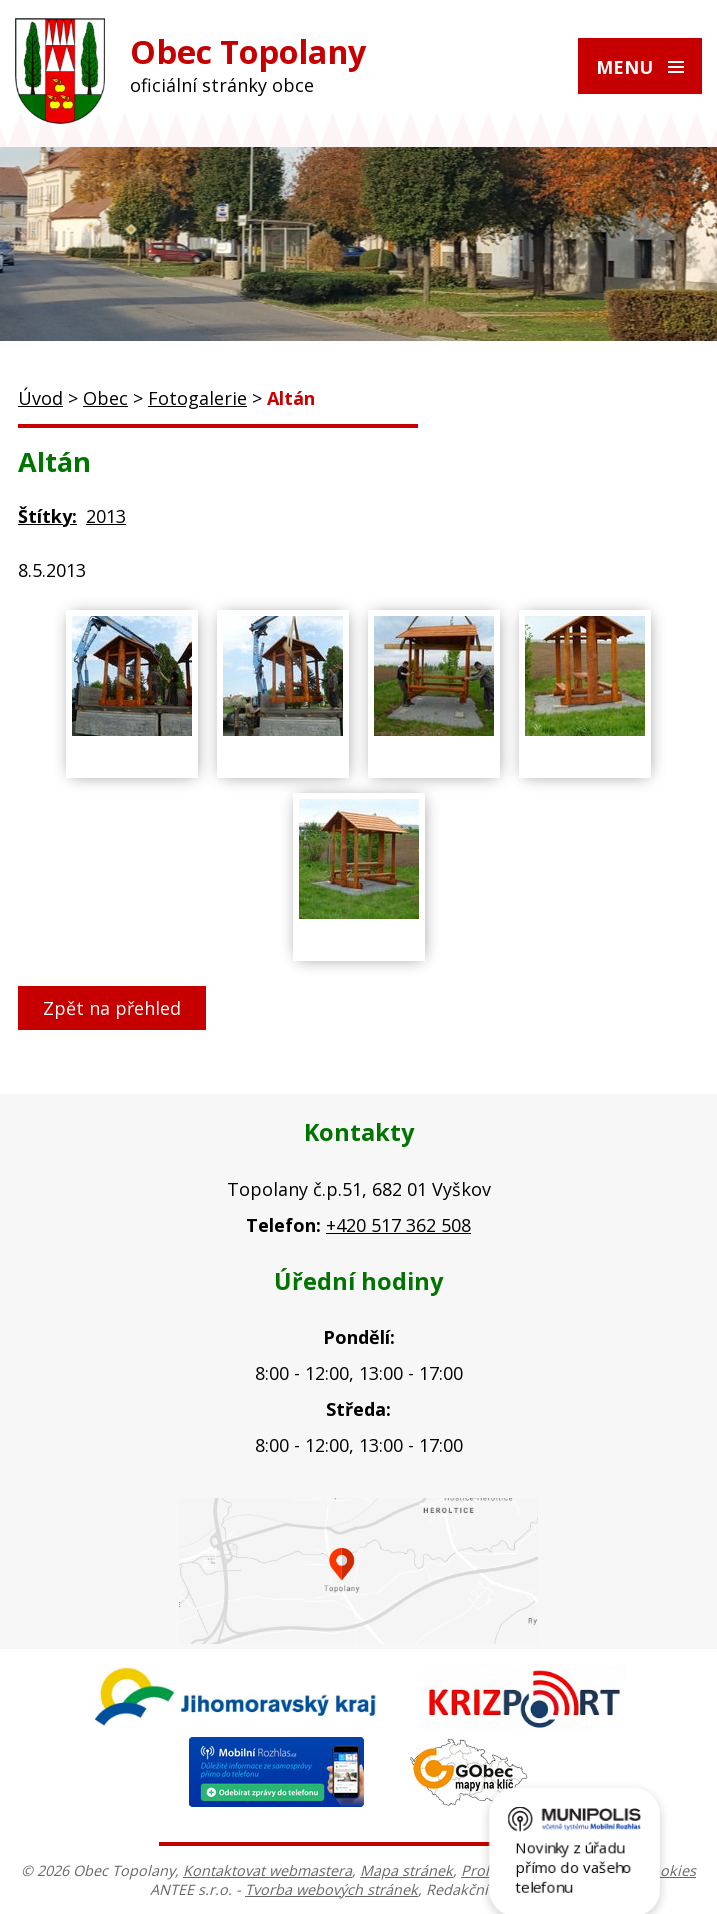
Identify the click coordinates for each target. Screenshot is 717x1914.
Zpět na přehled (112, 1008)
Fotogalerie (197, 398)
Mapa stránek (406, 1870)
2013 (106, 516)
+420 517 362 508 (398, 1225)
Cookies (669, 1870)
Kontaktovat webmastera (267, 1870)
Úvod (40, 398)
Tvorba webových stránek (331, 1889)
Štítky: (47, 516)
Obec (105, 398)
